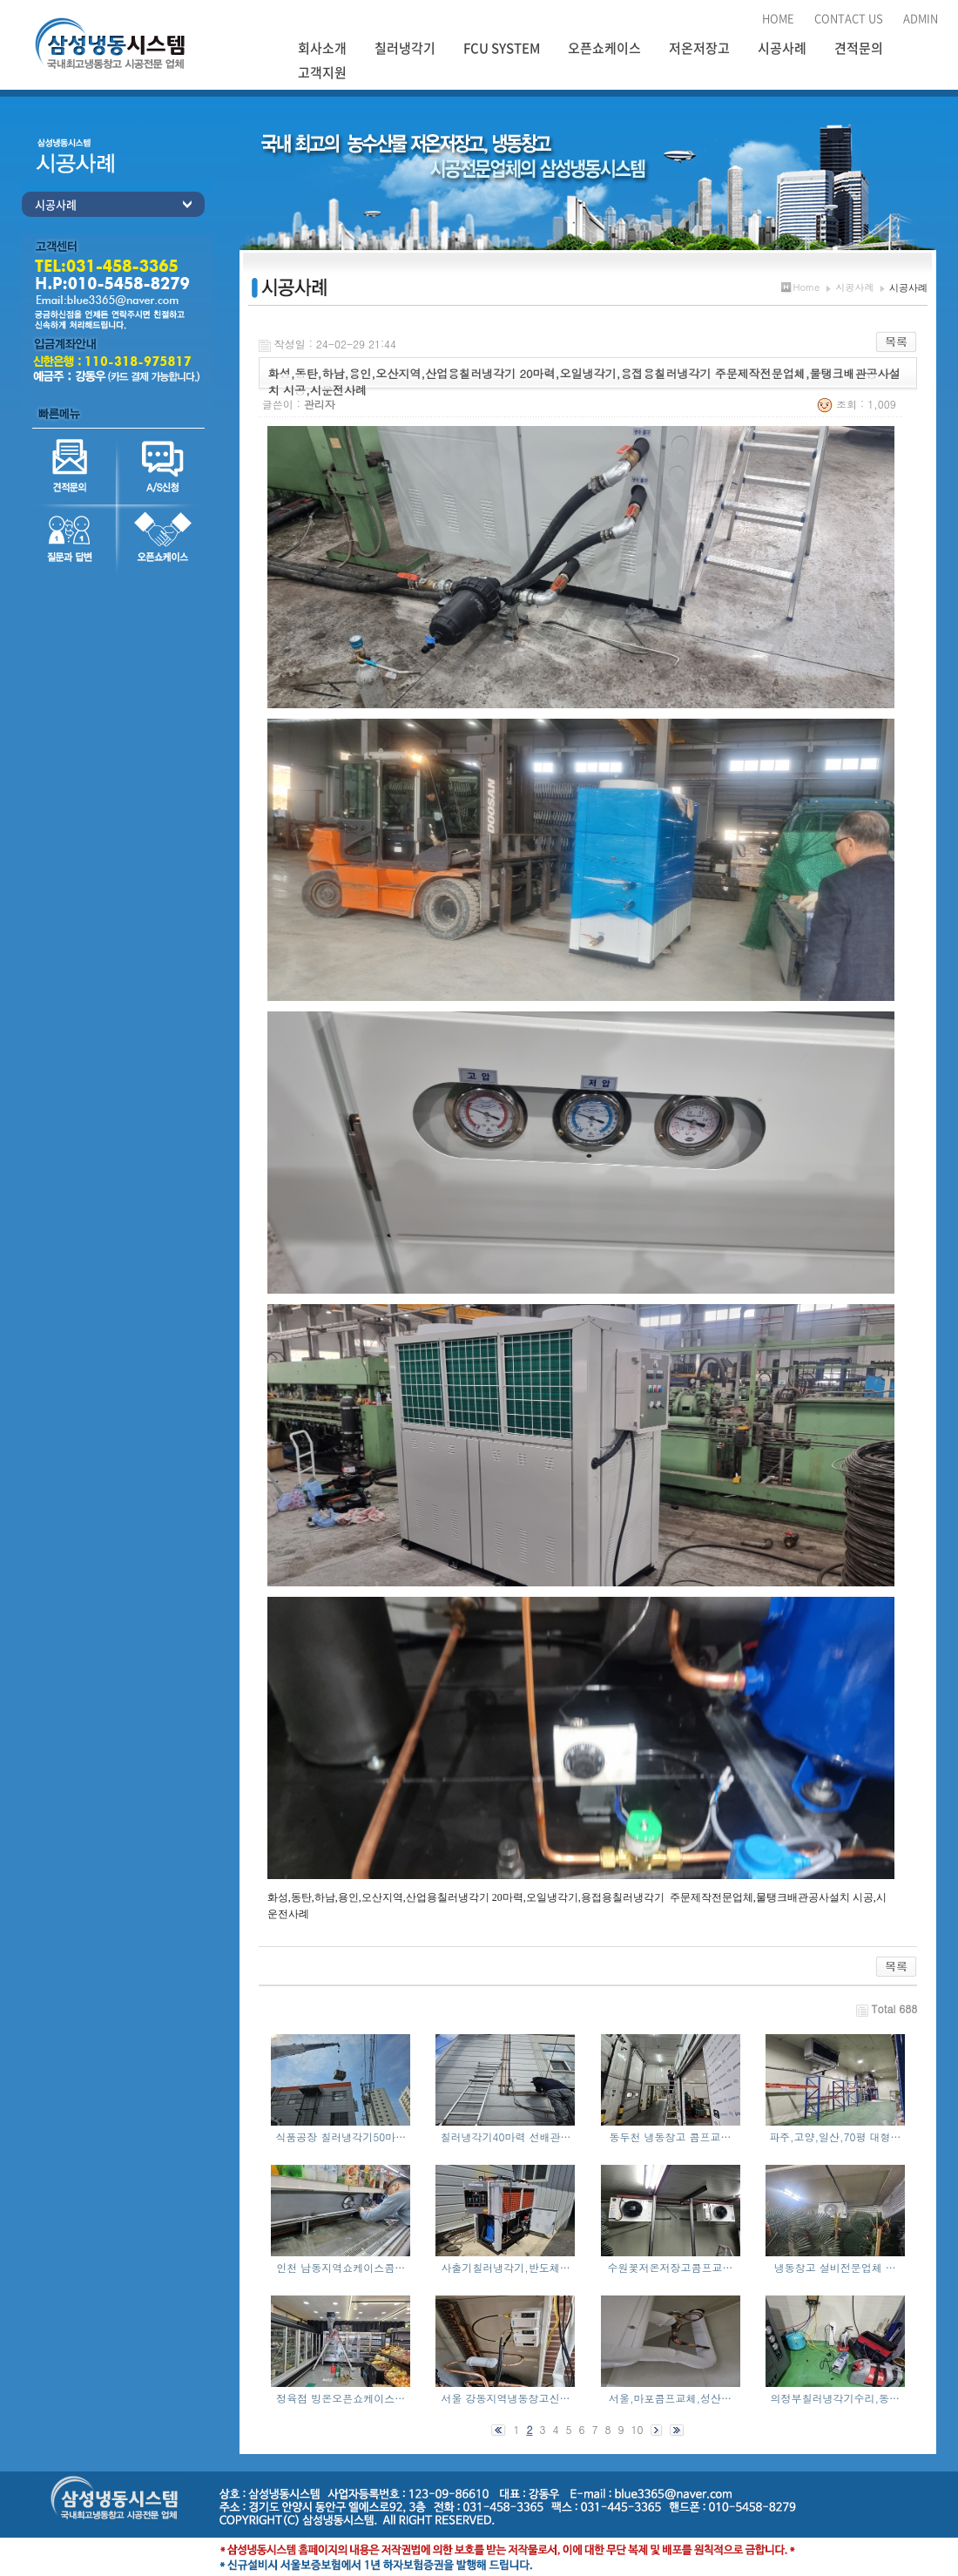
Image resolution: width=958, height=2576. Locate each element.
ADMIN (920, 18)
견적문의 (858, 47)
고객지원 (322, 72)
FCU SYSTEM (501, 47)
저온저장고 (699, 47)
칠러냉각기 (404, 47)
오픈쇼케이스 (604, 47)
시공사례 (782, 47)
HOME (778, 18)
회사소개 (322, 47)
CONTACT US (848, 18)
